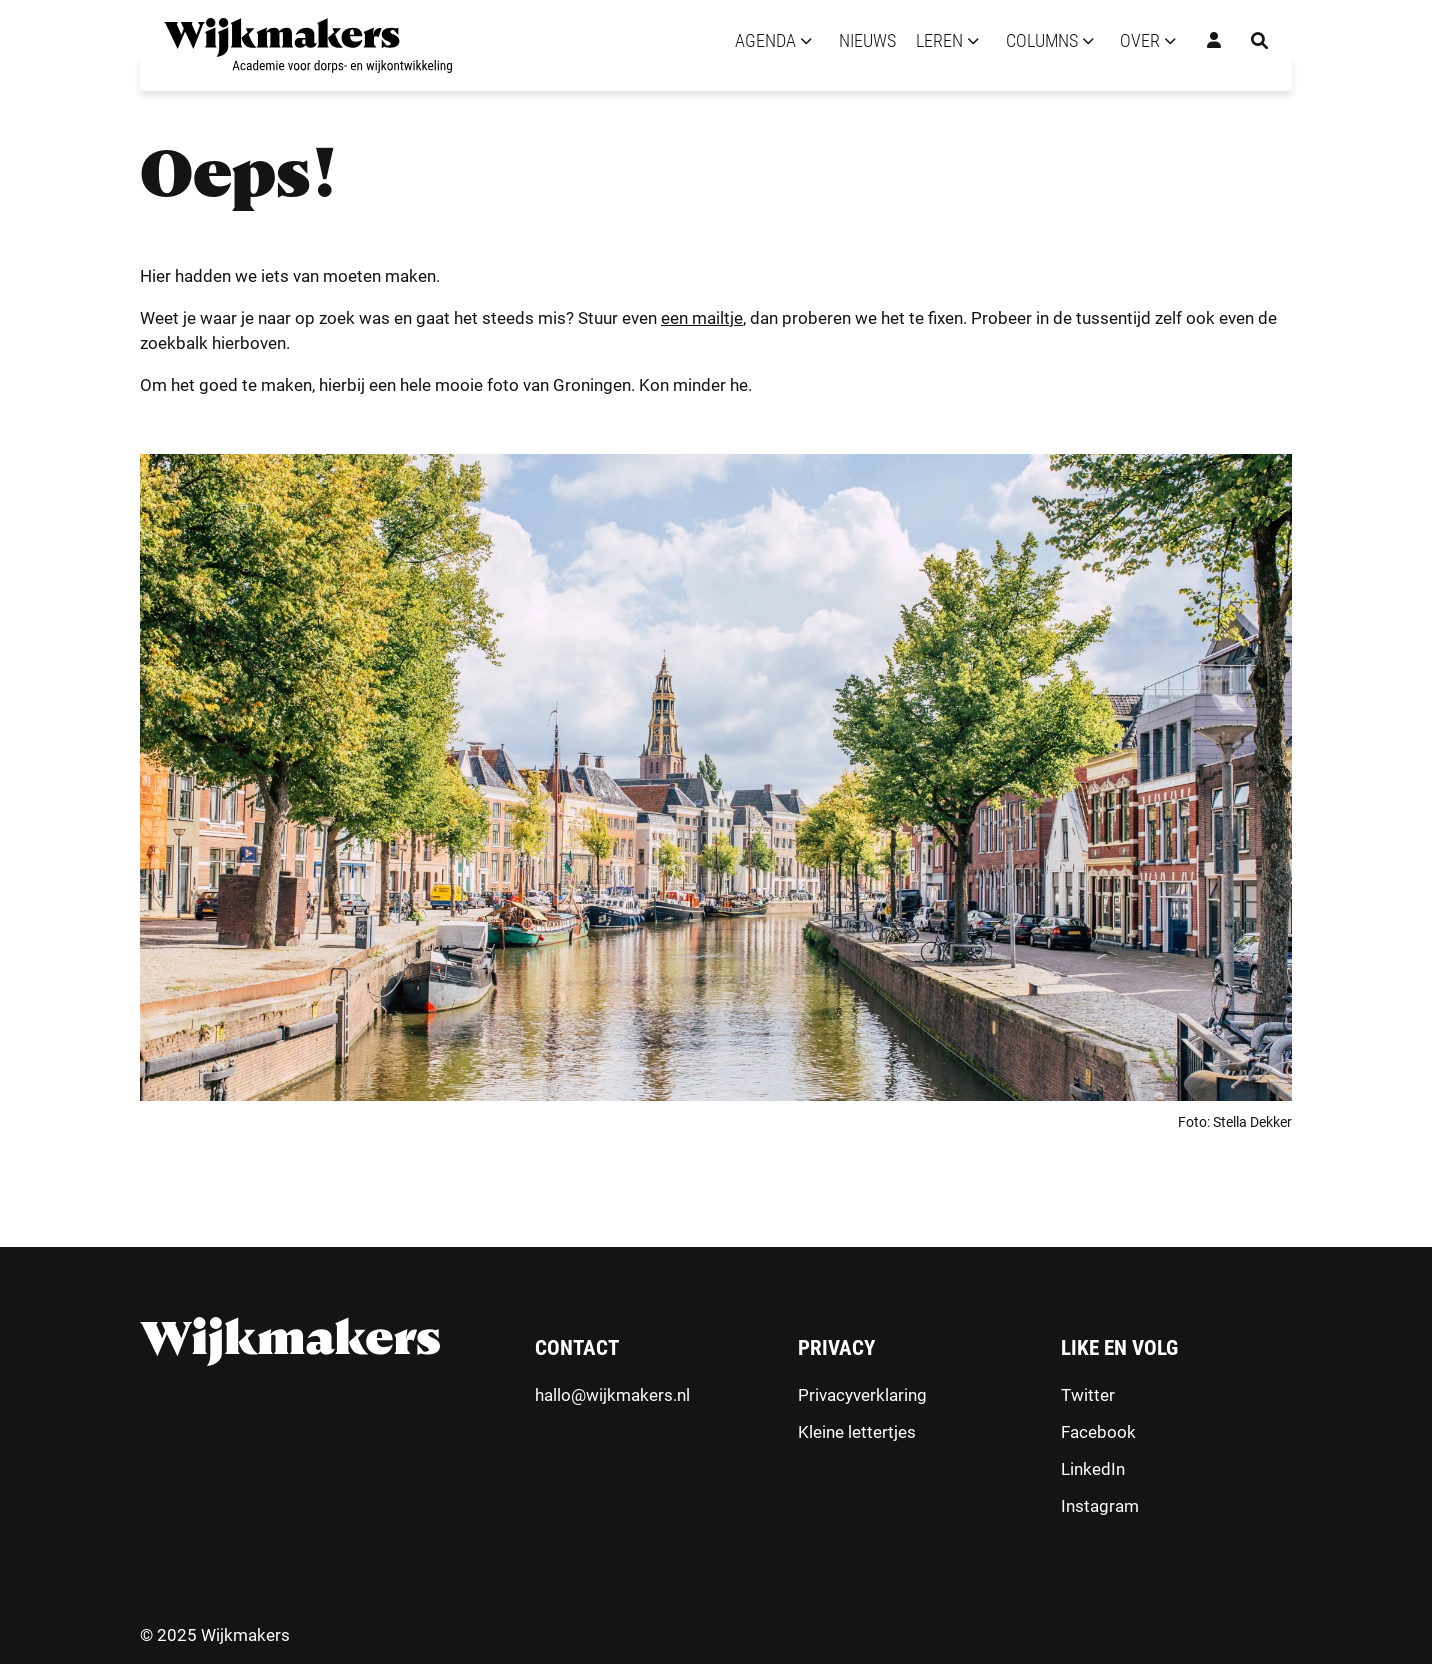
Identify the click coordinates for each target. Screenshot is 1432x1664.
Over (1140, 41)
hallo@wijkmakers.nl (612, 1395)
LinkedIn (1093, 1469)
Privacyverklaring (862, 1395)
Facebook (1098, 1432)
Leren (939, 41)
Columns (1042, 41)
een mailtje (702, 318)
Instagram (1100, 1506)
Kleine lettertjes (857, 1432)
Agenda (765, 41)
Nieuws (867, 41)
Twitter (1088, 1395)
